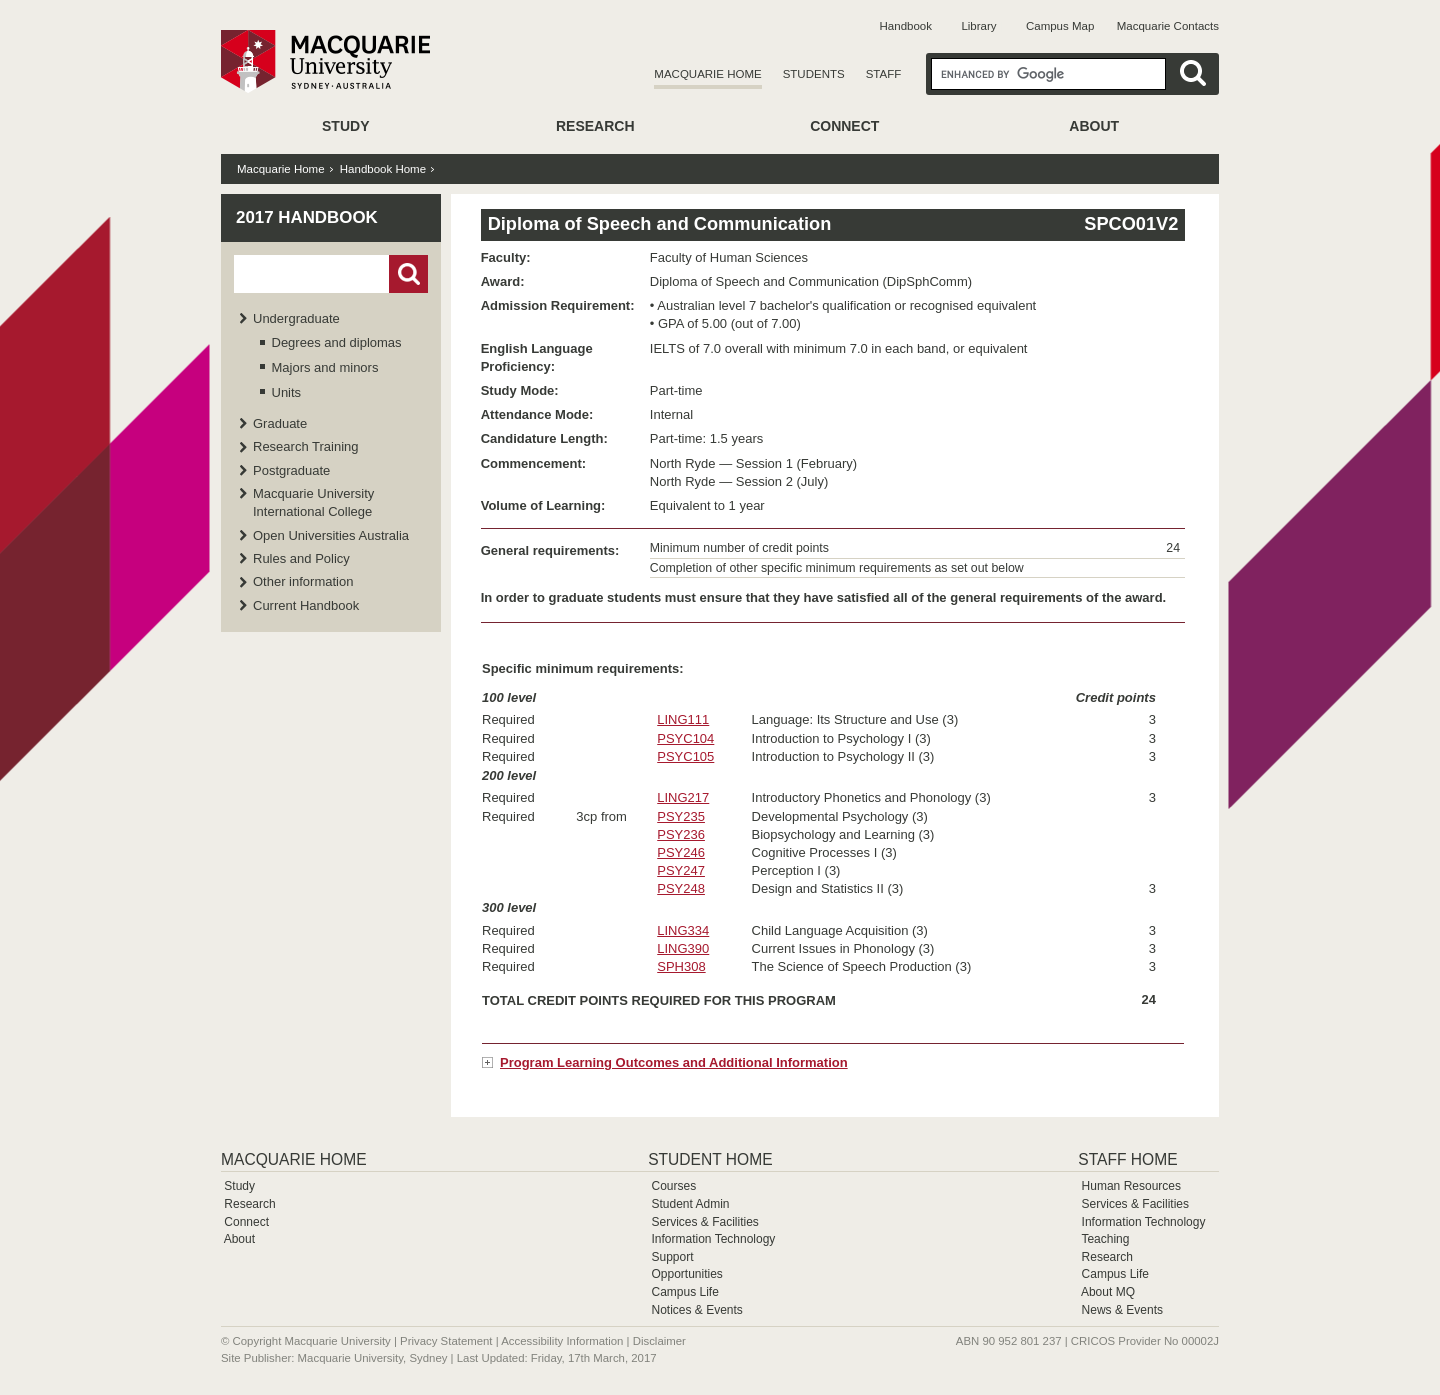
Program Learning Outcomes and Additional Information (674, 1062)
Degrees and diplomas (337, 342)
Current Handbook (306, 605)
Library (978, 26)
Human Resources (1131, 1186)
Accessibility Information (562, 1341)
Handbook (906, 26)
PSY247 (681, 870)
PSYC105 (685, 756)
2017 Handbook (307, 217)
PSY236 (681, 834)
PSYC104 (685, 738)
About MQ (1108, 1292)
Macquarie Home (707, 74)
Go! (408, 274)
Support (672, 1257)
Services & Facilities (704, 1222)
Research (595, 126)
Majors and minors (325, 367)
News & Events (1122, 1310)
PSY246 (681, 852)
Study (345, 126)
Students (814, 74)
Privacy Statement (446, 1341)
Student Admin (690, 1204)
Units (287, 392)
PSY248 (681, 888)
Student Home (710, 1159)
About (1094, 126)
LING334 (683, 930)
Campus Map (1060, 26)
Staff (884, 74)
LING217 (683, 797)
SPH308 (681, 966)
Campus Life (684, 1292)
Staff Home (1127, 1159)
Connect (844, 126)
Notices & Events (696, 1310)
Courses (673, 1186)
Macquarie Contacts (1168, 26)
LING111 (683, 719)
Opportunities (686, 1274)
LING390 (683, 948)
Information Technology (713, 1239)
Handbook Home (383, 169)
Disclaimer (659, 1341)
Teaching (1105, 1239)
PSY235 (681, 816)
